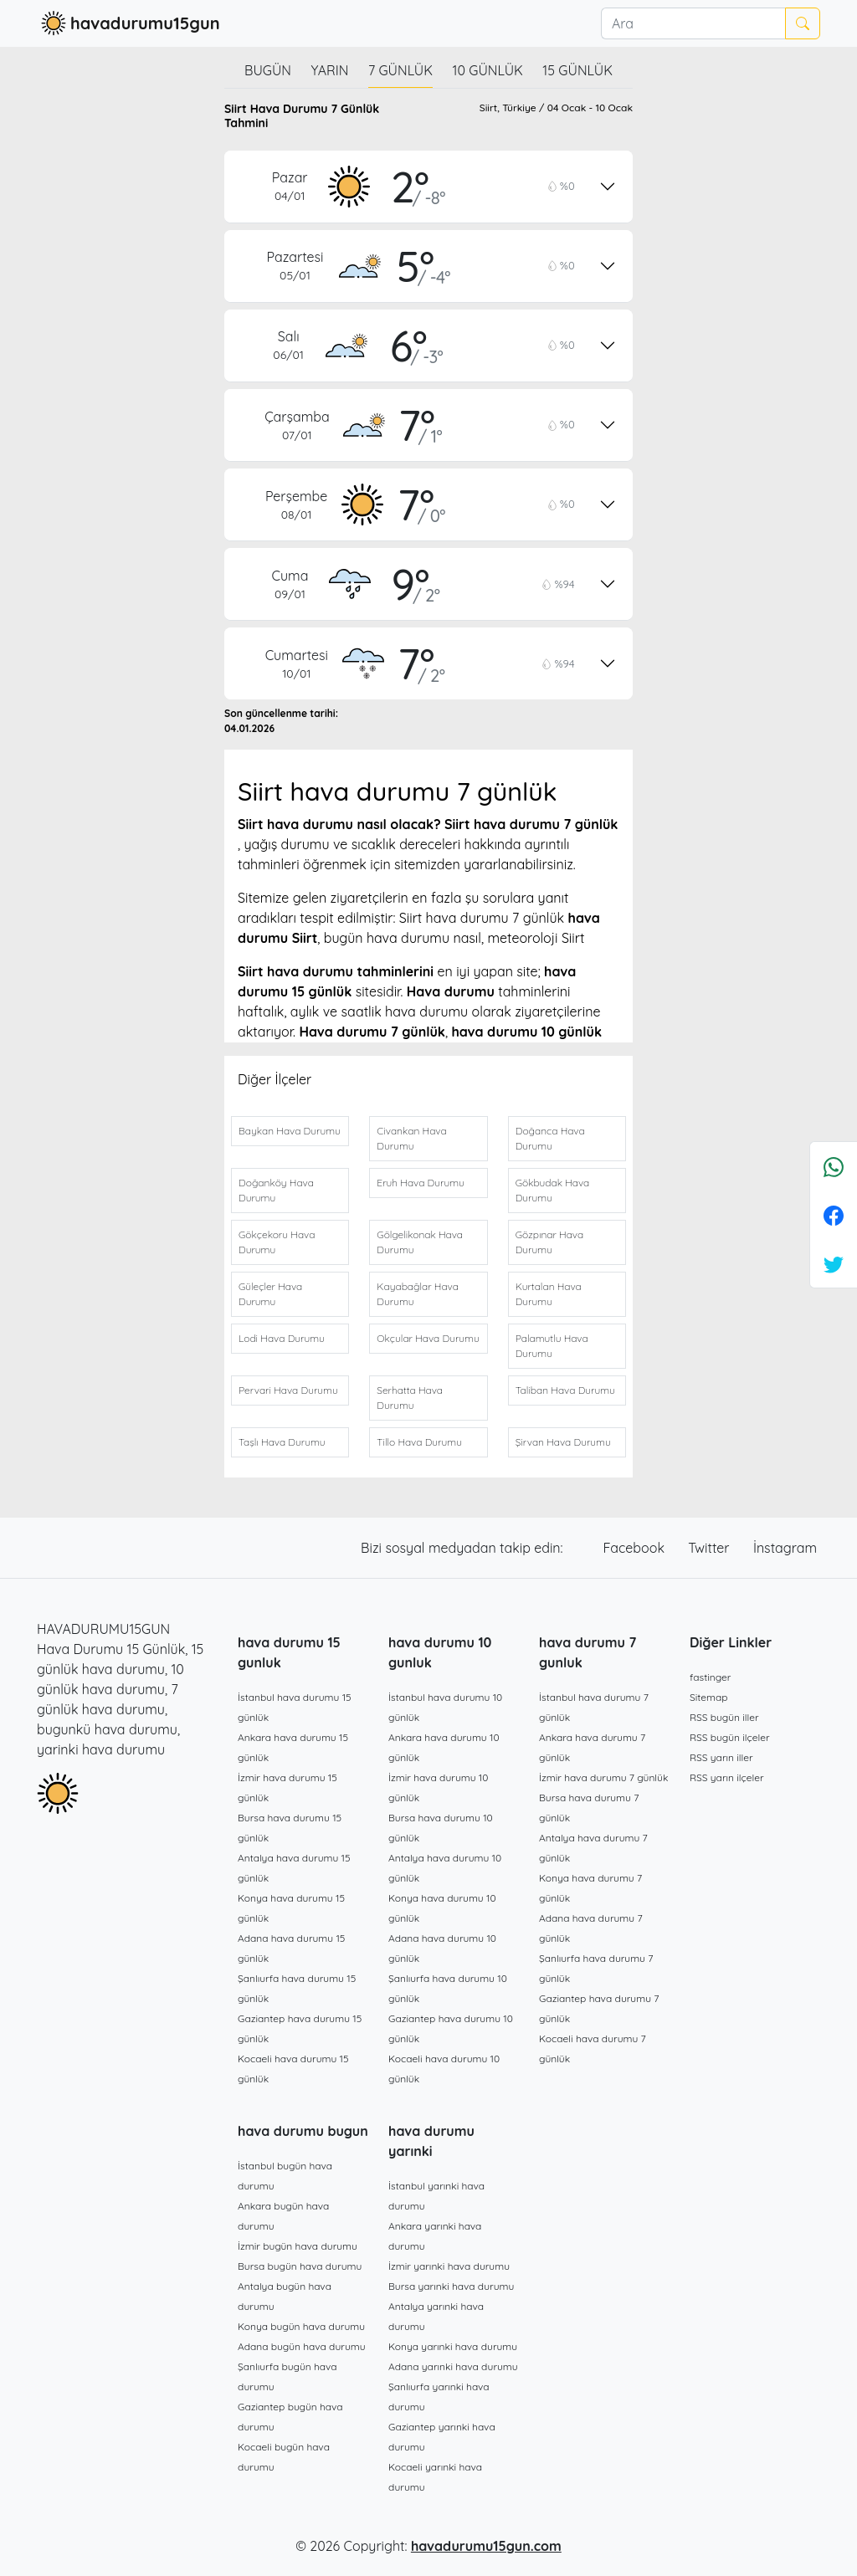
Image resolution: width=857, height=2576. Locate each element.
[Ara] (693, 23)
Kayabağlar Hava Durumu (418, 1294)
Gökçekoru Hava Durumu (277, 1242)
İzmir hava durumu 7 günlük (603, 1777)
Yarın (329, 70)
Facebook (636, 1547)
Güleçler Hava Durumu (270, 1294)
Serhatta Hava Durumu (410, 1397)
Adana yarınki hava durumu (453, 2366)
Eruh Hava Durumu (420, 1182)
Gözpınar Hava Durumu (550, 1242)
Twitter (710, 1547)
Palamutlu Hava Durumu (552, 1346)
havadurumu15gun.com (486, 2546)
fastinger (710, 1677)
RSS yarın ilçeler (727, 1777)
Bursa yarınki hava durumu (451, 2286)
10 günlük (488, 70)
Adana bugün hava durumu (302, 2346)
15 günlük (577, 70)
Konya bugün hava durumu (301, 2326)
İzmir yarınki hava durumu (449, 2266)
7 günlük (400, 70)
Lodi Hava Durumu (282, 1338)
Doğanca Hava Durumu (550, 1138)
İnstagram (785, 1547)
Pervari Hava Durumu (288, 1390)
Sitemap (709, 1697)
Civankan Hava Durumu (411, 1138)
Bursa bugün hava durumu (300, 2266)
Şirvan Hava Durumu (563, 1442)
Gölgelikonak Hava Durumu (420, 1242)
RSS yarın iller (721, 1757)
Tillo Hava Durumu (419, 1442)
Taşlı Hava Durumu (282, 1442)
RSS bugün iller (724, 1717)
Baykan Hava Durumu (290, 1130)
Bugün (267, 70)
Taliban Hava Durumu (565, 1390)
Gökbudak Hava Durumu (553, 1190)
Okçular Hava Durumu (428, 1338)
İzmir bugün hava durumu (297, 2246)
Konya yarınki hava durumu (452, 2346)
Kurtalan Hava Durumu (549, 1294)
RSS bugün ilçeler (730, 1737)
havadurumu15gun (128, 23)
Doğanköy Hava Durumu (276, 1190)
